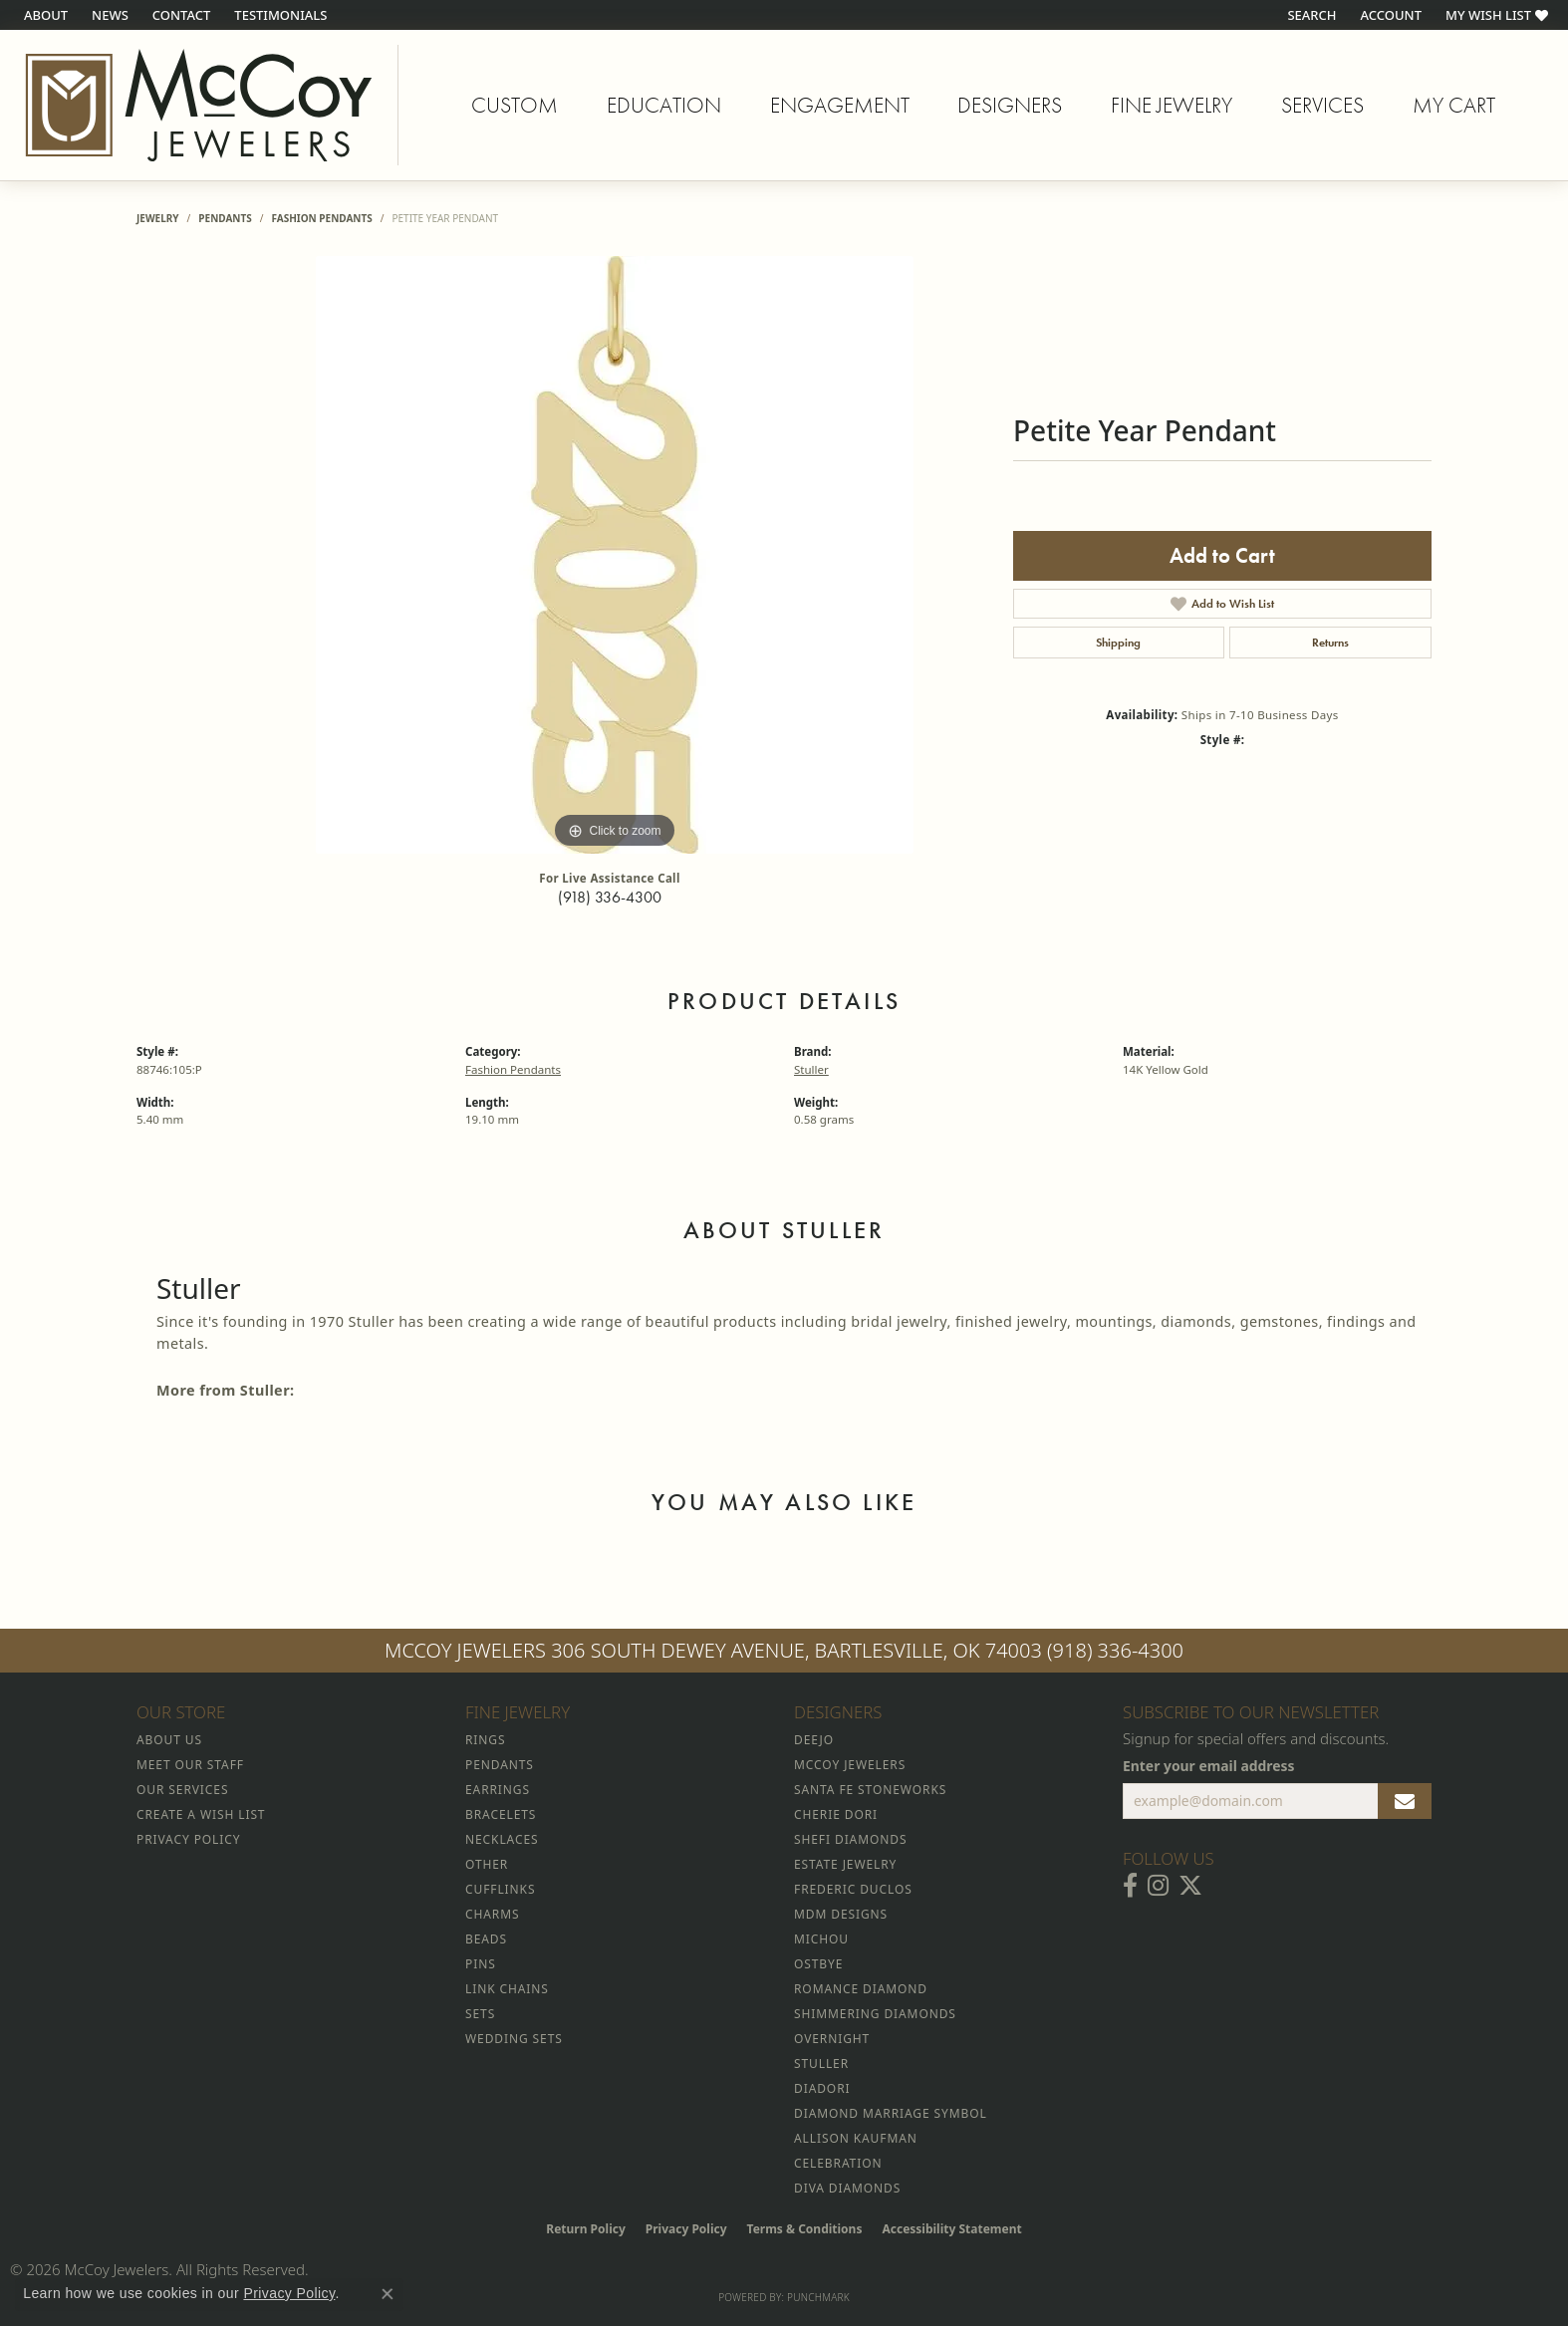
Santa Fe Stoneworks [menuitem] (870, 1789)
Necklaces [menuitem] (501, 1839)
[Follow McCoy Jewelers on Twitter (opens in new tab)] (1190, 1886)
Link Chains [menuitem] (507, 1988)
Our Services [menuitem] (182, 1789)
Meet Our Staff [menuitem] (190, 1764)
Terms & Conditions (805, 2228)
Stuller (811, 1069)
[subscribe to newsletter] (1405, 1801)
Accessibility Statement (951, 2228)
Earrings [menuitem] (497, 1789)
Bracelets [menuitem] (500, 1814)
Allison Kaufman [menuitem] (855, 2138)
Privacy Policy (686, 2228)
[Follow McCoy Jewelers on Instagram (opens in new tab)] (1158, 1886)
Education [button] (664, 105)
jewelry (157, 218)
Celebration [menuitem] (838, 2163)
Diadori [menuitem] (822, 2088)
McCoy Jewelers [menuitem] (850, 1764)
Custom (514, 105)
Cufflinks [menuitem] (500, 1889)
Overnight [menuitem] (832, 2038)
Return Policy (586, 2228)
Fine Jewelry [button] (1171, 105)
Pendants (224, 218)
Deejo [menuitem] (814, 1739)
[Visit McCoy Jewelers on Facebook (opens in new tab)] (1130, 1886)
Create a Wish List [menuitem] (200, 1814)
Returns (1330, 642)
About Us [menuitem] (169, 1739)
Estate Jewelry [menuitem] (845, 1864)
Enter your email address (1209, 1765)
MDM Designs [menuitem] (841, 1914)
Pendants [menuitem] (499, 1764)
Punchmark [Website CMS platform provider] (818, 2297)
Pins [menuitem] (480, 1963)
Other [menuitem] (486, 1864)
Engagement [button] (840, 105)
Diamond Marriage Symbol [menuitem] (890, 2113)
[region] (615, 555)
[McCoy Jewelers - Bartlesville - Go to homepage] (199, 105)
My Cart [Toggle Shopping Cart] (1454, 105)
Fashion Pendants (321, 218)
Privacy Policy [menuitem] (188, 1839)
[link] (44, 15)
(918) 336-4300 (609, 897)
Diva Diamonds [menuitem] (847, 2188)
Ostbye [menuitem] (818, 1963)
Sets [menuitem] (480, 2013)
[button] (1309, 15)
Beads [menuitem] (486, 1939)
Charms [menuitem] (492, 1914)
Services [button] (1322, 105)
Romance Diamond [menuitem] (860, 1988)
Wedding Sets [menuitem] (514, 2038)
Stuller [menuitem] (821, 2063)
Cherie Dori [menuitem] (836, 1814)
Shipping (1118, 642)
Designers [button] (1009, 105)
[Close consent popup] (387, 2294)
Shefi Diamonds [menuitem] (850, 1839)
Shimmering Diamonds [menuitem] (875, 2013)
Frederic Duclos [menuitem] (853, 1889)
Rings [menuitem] (485, 1739)
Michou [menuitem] (821, 1939)
